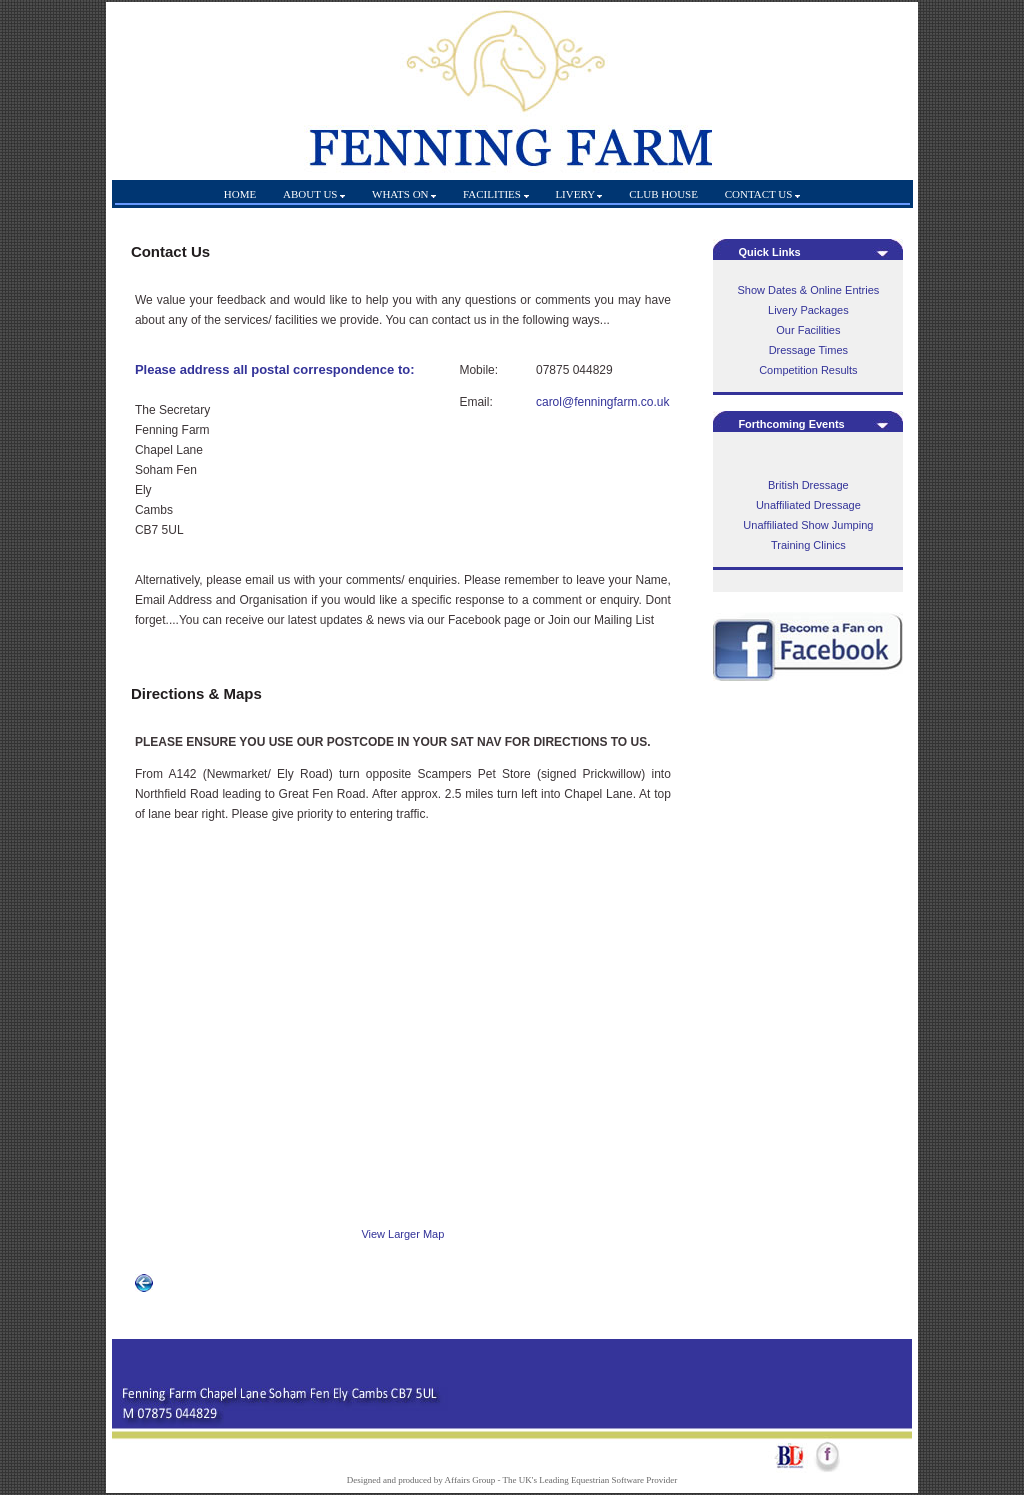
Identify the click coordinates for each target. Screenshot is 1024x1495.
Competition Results (808, 370)
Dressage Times (808, 350)
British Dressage (808, 485)
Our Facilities (808, 330)
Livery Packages (808, 310)
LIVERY (578, 194)
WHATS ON (404, 194)
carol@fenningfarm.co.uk (603, 402)
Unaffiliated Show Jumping (808, 525)
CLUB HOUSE (665, 194)
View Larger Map (402, 1234)
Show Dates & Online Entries (808, 290)
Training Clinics (808, 545)
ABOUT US (314, 194)
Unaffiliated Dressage (808, 505)
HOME (240, 194)
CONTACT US (762, 194)
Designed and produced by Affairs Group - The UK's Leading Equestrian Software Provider (512, 1480)
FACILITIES (496, 194)
